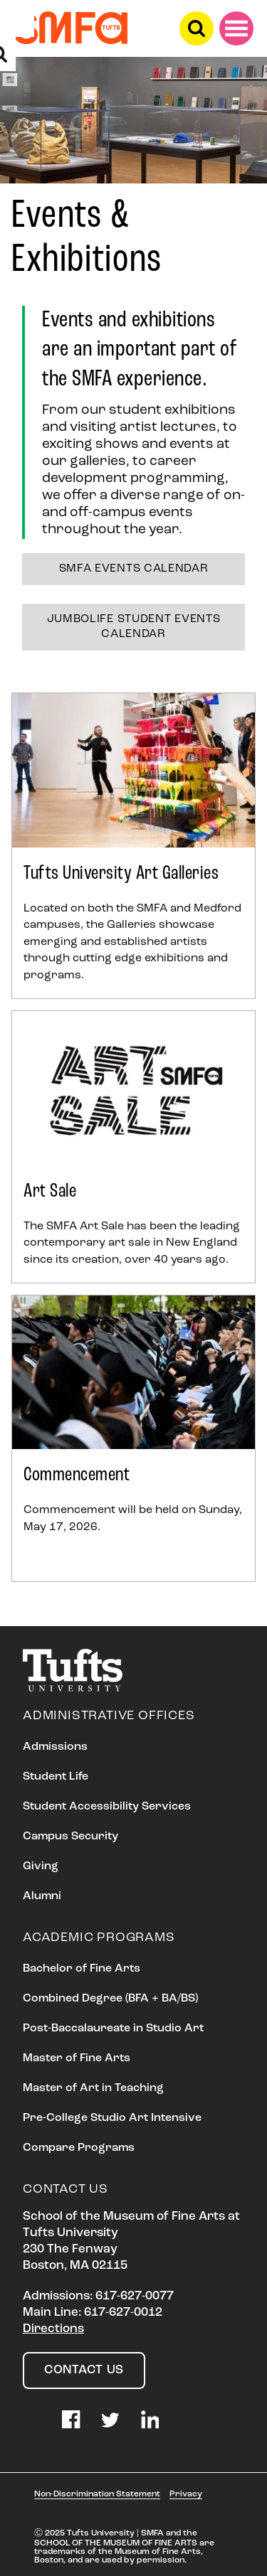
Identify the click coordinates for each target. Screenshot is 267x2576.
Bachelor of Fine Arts (81, 1968)
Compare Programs (79, 2148)
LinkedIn (150, 2419)
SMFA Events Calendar (134, 568)
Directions (53, 2329)
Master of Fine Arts (76, 2058)
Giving (40, 1866)
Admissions (55, 1747)
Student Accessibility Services (107, 1806)
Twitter (110, 2419)
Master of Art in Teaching (93, 2088)
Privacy (185, 2494)
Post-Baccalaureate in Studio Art (113, 2028)
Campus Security (70, 1836)
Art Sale (49, 1192)
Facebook (71, 2419)
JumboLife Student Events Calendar (134, 627)
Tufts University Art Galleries (121, 874)
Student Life (55, 1777)
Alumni (42, 1896)
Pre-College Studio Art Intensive (112, 2118)
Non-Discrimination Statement (97, 2494)
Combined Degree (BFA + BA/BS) (110, 1998)
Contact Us (84, 2370)
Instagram (32, 2419)
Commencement (76, 1475)
